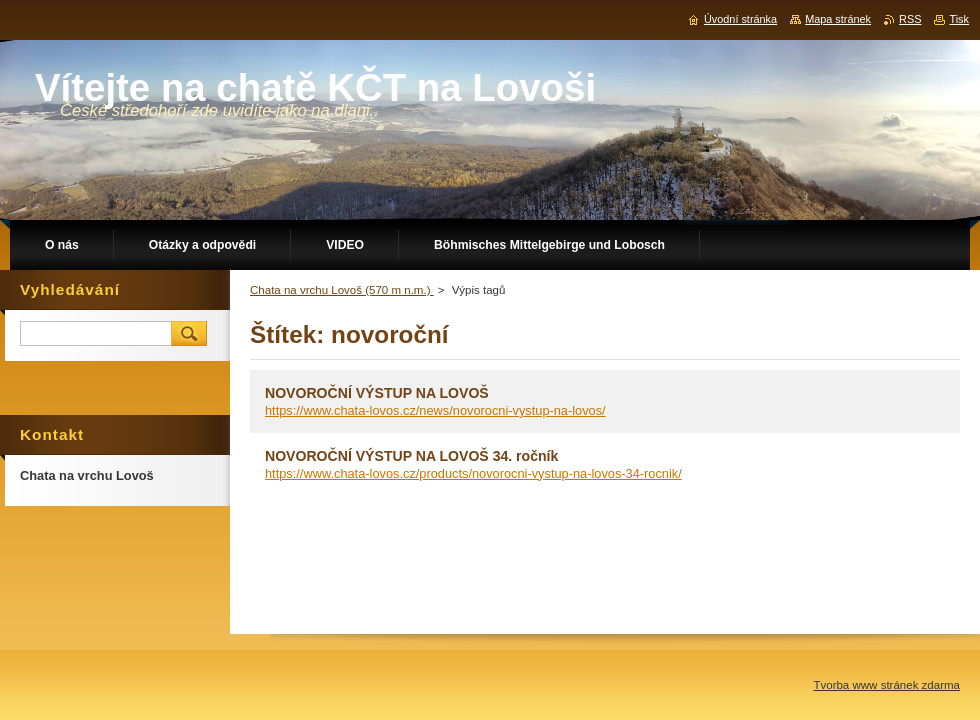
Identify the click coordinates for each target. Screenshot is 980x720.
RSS (910, 19)
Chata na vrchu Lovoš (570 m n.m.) (342, 290)
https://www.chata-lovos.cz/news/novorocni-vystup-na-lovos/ (435, 410)
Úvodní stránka (740, 19)
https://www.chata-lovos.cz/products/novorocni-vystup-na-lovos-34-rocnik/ (473, 473)
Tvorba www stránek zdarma (886, 685)
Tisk (959, 19)
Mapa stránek (838, 19)
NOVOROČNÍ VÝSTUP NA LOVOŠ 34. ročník (411, 456)
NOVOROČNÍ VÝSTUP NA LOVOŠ (377, 393)
